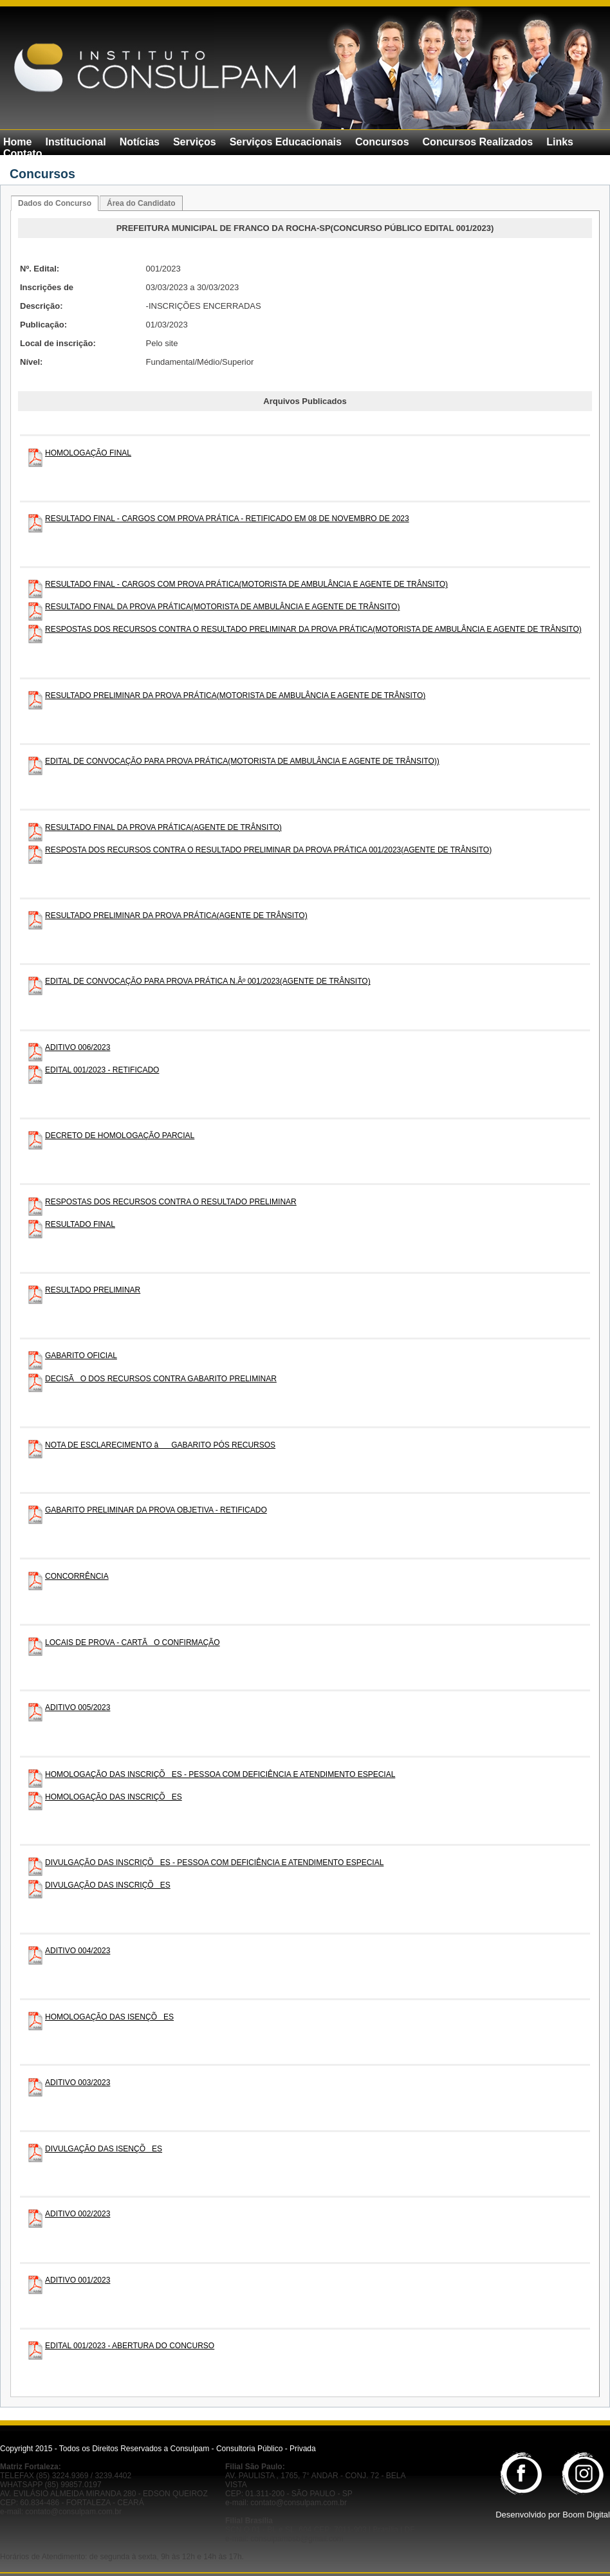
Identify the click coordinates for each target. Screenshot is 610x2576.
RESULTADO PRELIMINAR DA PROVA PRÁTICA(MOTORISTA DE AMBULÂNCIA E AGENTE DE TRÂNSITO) (235, 695)
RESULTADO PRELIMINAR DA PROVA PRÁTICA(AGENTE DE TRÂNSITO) (176, 915)
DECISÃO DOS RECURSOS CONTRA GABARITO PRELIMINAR (161, 1378)
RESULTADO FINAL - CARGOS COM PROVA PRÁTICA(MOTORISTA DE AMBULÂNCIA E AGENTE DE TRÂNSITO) (246, 584)
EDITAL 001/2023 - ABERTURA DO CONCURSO (129, 2345)
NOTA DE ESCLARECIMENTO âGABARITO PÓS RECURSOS (160, 1444)
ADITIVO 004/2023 (77, 1950)
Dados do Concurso (54, 203)
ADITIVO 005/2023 (77, 1707)
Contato (22, 153)
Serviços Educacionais (286, 141)
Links (559, 141)
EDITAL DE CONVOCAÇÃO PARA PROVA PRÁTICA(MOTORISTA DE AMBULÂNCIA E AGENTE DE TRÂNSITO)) (242, 761)
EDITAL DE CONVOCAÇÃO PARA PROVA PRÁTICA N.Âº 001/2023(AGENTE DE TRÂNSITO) (208, 981)
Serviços (194, 141)
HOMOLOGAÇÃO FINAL (88, 452)
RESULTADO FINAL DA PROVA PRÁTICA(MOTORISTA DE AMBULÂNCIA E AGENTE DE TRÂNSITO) (222, 606)
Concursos (382, 141)
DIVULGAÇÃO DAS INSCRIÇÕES (108, 1885)
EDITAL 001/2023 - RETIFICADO (102, 1069)
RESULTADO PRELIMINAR (92, 1289)
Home (17, 141)
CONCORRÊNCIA (77, 1576)
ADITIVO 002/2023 (77, 2213)
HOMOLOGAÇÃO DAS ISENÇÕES (109, 2016)
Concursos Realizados (478, 141)
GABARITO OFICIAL (81, 1355)
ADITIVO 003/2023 (77, 2082)
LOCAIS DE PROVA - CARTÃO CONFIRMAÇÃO (132, 1642)
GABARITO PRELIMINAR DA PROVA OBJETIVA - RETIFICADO (156, 1509)
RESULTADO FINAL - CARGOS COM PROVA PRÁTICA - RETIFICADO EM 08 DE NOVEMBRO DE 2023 (227, 518)
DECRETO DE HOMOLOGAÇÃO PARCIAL (119, 1135)
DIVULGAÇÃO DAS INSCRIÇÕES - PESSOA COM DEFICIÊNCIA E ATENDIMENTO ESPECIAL (214, 1862)
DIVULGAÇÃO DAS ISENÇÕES (103, 2148)
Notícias (140, 141)
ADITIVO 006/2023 (77, 1047)
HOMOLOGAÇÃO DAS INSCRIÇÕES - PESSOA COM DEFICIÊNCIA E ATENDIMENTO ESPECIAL (220, 1774)
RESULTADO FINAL (80, 1224)
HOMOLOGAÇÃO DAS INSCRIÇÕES (113, 1796)
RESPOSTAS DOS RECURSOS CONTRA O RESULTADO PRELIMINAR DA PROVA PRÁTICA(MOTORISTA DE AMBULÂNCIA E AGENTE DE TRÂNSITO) (313, 629)
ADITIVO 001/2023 (77, 2280)
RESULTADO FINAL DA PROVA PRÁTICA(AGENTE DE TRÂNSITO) (163, 827)
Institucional (75, 141)
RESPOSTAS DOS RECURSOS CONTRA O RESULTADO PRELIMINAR (171, 1201)
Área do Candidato (141, 203)
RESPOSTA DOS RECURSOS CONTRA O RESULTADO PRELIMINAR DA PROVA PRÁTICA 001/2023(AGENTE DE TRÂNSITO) (268, 849)
